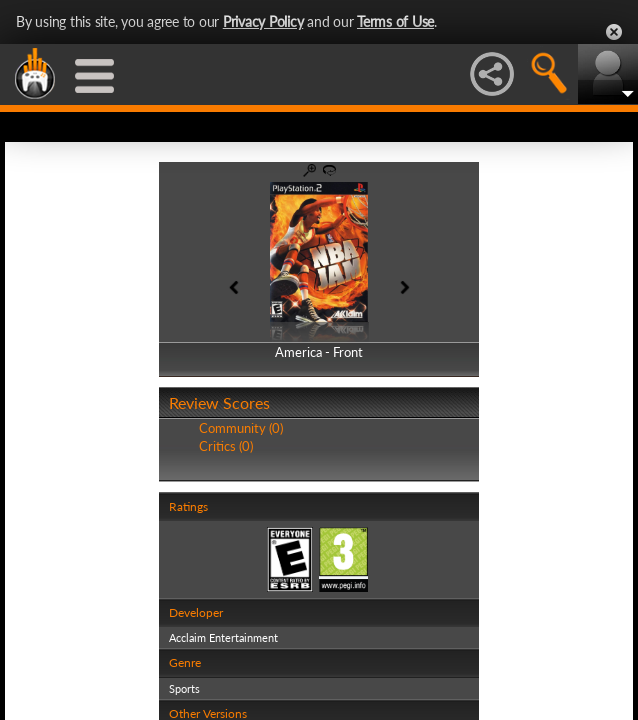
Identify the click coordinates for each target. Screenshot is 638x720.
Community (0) (241, 428)
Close (614, 32)
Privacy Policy (263, 21)
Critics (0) (226, 446)
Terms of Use (395, 21)
